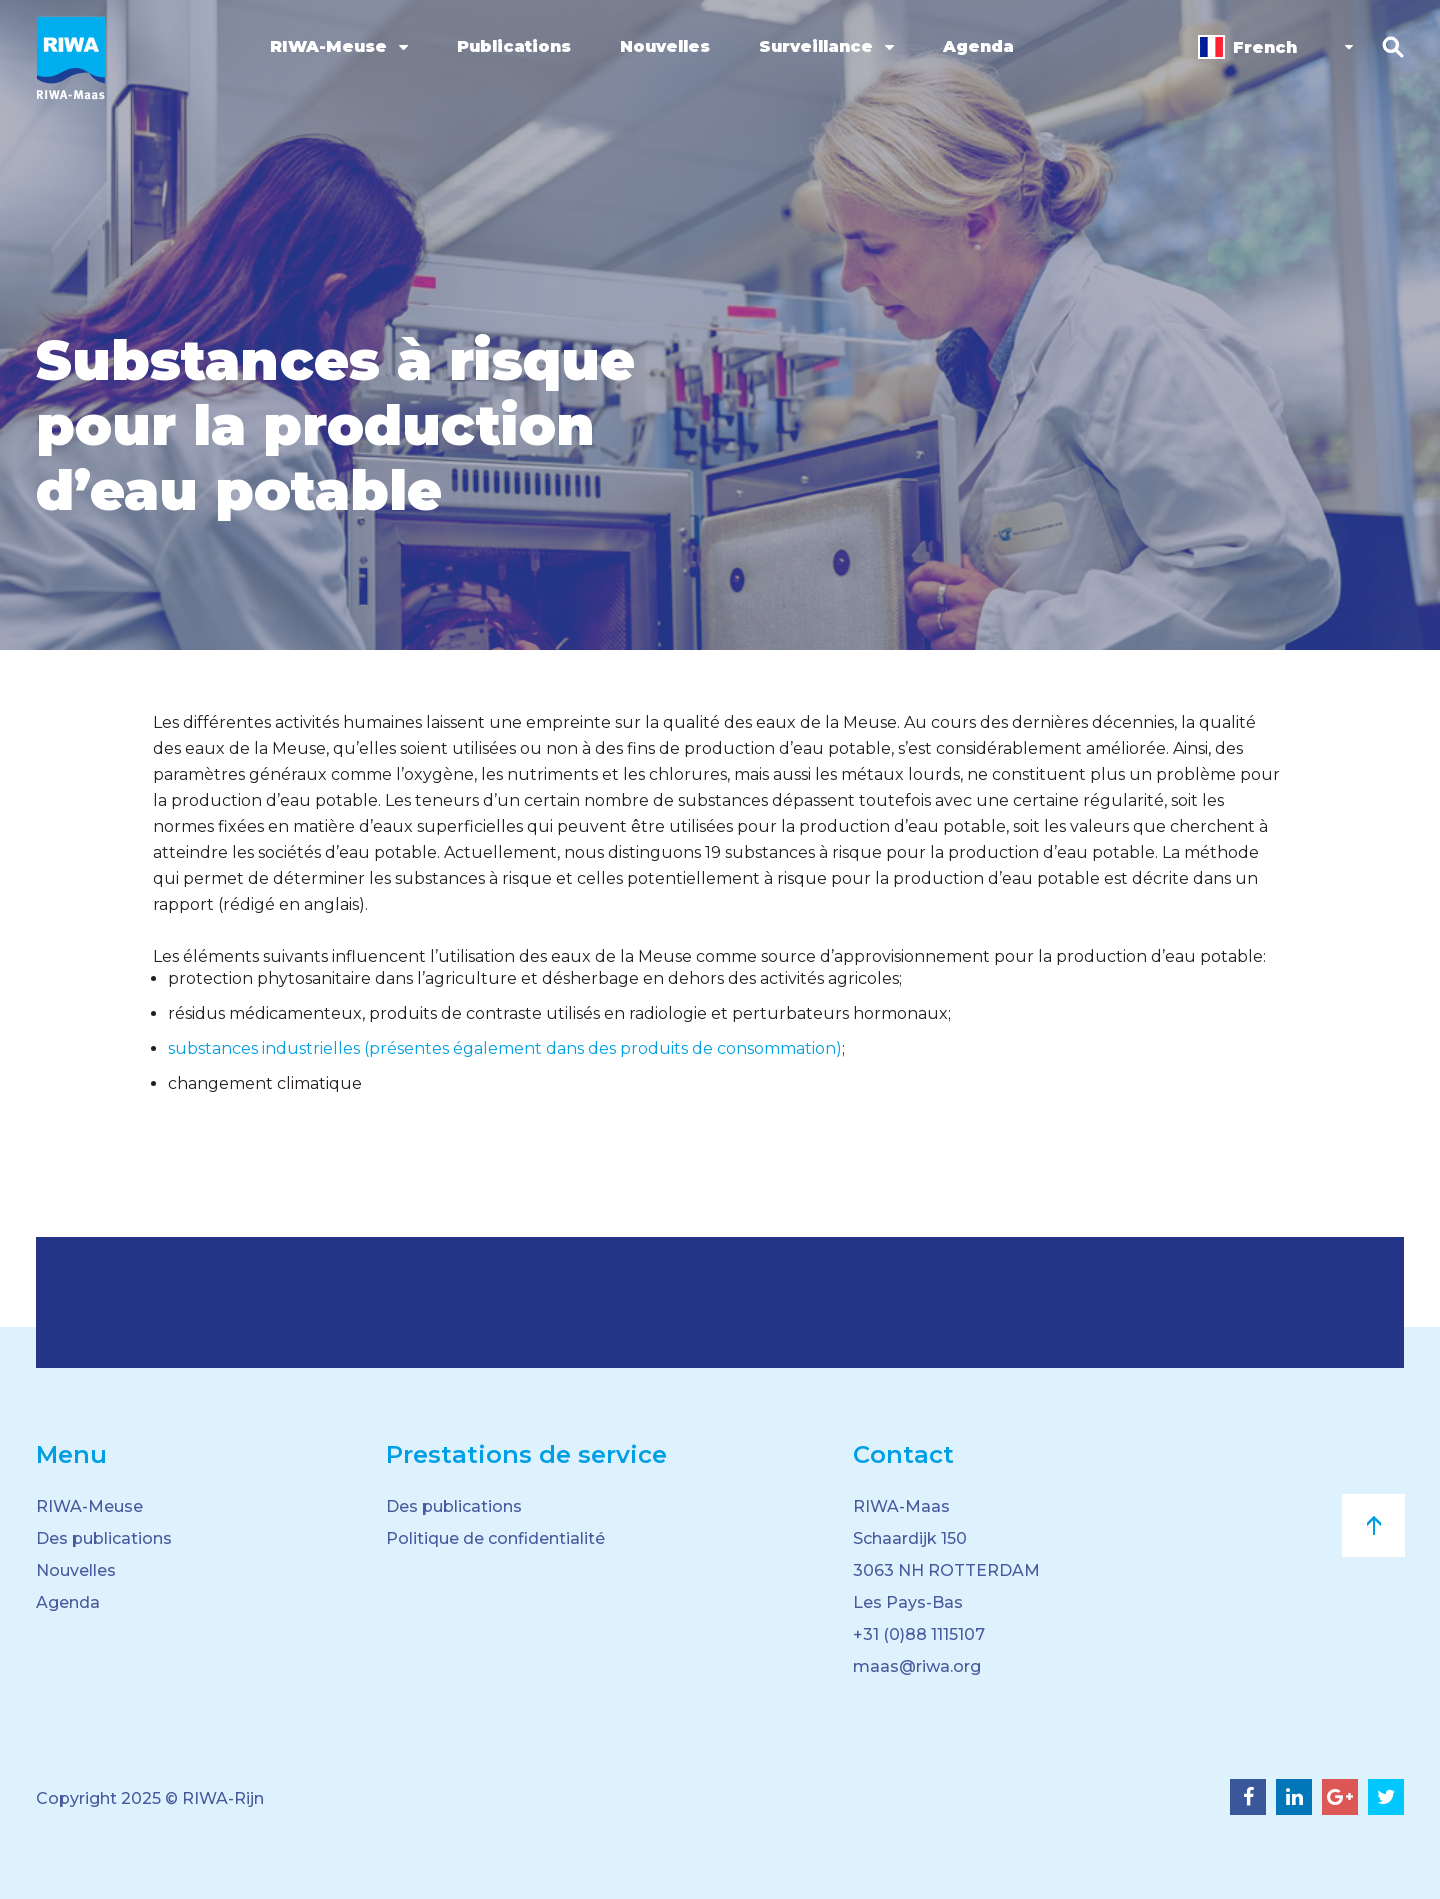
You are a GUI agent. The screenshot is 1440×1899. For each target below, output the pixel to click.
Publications (514, 46)
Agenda (978, 46)
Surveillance (816, 46)
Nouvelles (665, 46)
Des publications (104, 1538)
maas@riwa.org (917, 1666)
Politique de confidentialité (495, 1538)
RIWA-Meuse (328, 46)
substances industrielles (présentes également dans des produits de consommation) (505, 1048)
